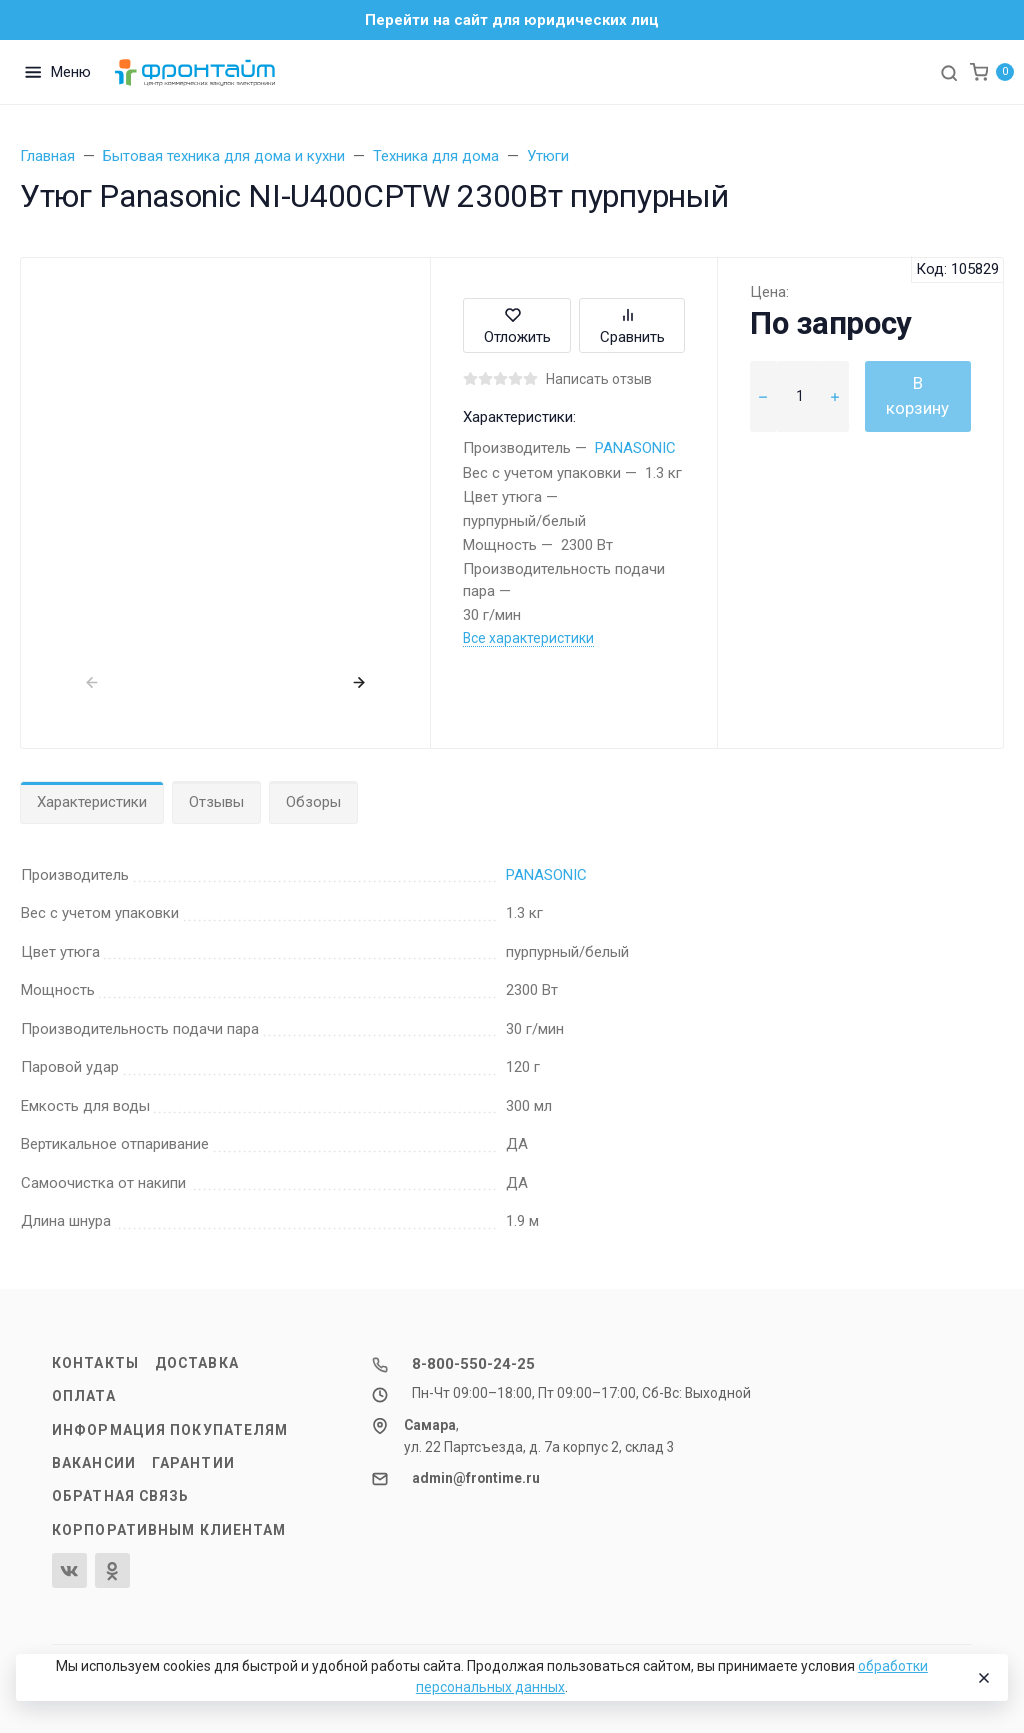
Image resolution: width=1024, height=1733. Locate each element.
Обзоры (313, 802)
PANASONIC (635, 448)
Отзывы (216, 802)
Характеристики (92, 802)
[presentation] (92, 682)
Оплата (84, 1396)
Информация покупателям (170, 1430)
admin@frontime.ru (476, 1478)
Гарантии (193, 1463)
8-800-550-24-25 (473, 1364)
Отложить (517, 325)
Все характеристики (528, 638)
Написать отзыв (599, 379)
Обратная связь (121, 1496)
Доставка (197, 1363)
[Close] (983, 1678)
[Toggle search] (949, 72)
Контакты (95, 1363)
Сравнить (632, 325)
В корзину (917, 396)
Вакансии (94, 1463)
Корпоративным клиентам (169, 1530)
